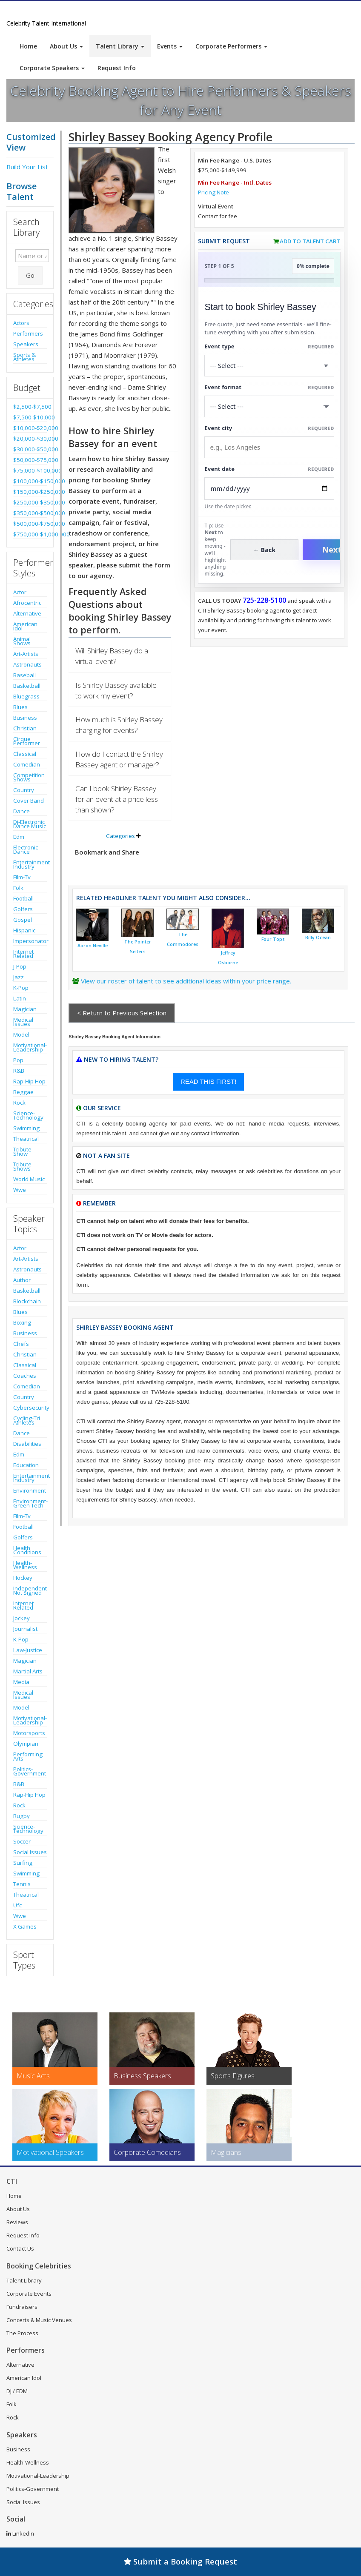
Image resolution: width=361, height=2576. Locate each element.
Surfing (22, 1863)
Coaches (24, 1375)
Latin (19, 998)
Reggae (23, 1092)
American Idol (25, 626)
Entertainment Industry (30, 864)
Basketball (26, 686)
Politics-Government (29, 1771)
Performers (28, 333)
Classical (24, 754)
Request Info (116, 68)
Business (25, 717)
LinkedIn (20, 2533)
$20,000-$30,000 (30, 438)
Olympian (25, 1743)
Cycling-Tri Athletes (26, 1420)
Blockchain (27, 1301)
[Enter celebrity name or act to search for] (32, 255)
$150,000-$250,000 (30, 492)
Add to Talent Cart (310, 241)
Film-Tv (22, 877)
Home (28, 46)
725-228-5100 (264, 600)
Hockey (22, 1578)
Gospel (22, 920)
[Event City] (269, 447)
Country (23, 790)
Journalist (25, 1629)
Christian (25, 728)
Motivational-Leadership (30, 1047)
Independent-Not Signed (30, 1590)
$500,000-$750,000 (30, 523)
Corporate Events (29, 2293)
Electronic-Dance (26, 849)
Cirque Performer (26, 741)
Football (23, 898)
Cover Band (28, 800)
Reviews (17, 2222)
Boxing (22, 1322)
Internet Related (23, 953)
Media (21, 1682)
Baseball (24, 675)
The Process (22, 2333)
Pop (18, 1060)
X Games (25, 1926)
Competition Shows (29, 777)
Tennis (22, 1884)
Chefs (21, 1344)
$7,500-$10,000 (30, 417)
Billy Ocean (318, 937)
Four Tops (273, 939)
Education (26, 1465)
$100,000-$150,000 (30, 481)
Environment (29, 1490)
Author (22, 1280)
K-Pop (21, 988)
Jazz (18, 977)
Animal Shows (22, 641)
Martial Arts (28, 1671)
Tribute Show (22, 1151)
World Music (29, 1179)
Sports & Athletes (24, 357)
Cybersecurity (30, 1407)
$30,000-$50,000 (30, 449)
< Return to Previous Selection (121, 1013)
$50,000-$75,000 (30, 460)
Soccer (22, 1841)
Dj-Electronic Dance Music (29, 824)
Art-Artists (25, 654)
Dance (21, 811)
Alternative (27, 613)
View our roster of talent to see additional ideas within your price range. (186, 981)
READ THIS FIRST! (208, 1081)
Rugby (21, 1816)
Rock (19, 1102)
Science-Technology (28, 1115)
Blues (20, 707)
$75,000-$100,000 (30, 470)
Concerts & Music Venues (39, 2320)
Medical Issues (23, 1021)
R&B (18, 1071)
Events (170, 46)
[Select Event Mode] (269, 406)
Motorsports (29, 1733)
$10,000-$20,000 (30, 428)
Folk (18, 888)
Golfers (23, 909)
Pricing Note (213, 192)
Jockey (21, 1618)
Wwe (19, 1190)
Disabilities (27, 1444)
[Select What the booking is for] (269, 365)
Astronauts (27, 664)
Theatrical (26, 1139)
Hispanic (24, 930)
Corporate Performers (231, 46)
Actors (21, 323)
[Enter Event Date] (269, 488)
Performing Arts (28, 1756)
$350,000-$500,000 (30, 513)
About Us (66, 46)
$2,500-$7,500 (30, 407)
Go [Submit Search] (30, 275)
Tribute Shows (22, 1166)
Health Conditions (27, 1550)
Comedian (26, 764)
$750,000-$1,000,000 (30, 534)
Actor (19, 592)
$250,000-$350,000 (30, 502)
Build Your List (27, 166)
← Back (264, 550)
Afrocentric (27, 603)
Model (21, 1034)
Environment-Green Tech (30, 1503)
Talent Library (120, 46)
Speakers (25, 344)
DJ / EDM (17, 2391)
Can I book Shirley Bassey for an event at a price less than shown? (116, 799)
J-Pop (19, 966)
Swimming (26, 1128)
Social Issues (30, 1852)
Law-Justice (27, 1650)
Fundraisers (21, 2307)
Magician (25, 1009)
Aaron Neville (92, 946)
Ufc (17, 1905)
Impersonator (30, 941)
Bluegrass (26, 696)
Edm (18, 837)
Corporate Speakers (52, 68)
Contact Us (20, 2248)
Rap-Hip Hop (29, 1081)
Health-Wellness (25, 1565)
